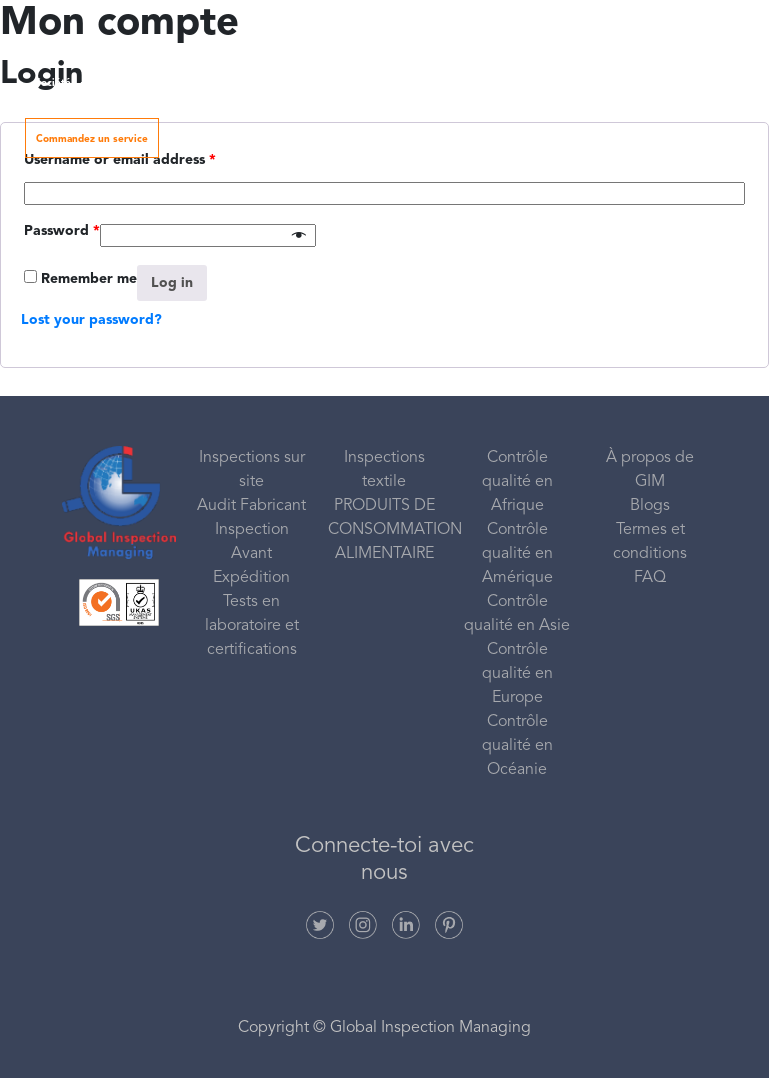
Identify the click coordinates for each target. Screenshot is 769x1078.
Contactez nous (669, 83)
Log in (172, 283)
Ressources (547, 83)
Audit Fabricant (251, 506)
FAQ (650, 578)
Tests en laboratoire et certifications (252, 626)
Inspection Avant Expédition (251, 554)
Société (61, 83)
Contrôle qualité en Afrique (517, 482)
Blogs (650, 506)
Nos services (161, 83)
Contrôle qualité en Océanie (517, 746)
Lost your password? (91, 320)
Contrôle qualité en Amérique (517, 554)
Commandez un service (92, 139)
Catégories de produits (414, 83)
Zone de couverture (275, 83)
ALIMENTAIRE (384, 554)
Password (62, 231)
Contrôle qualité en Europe (517, 674)
